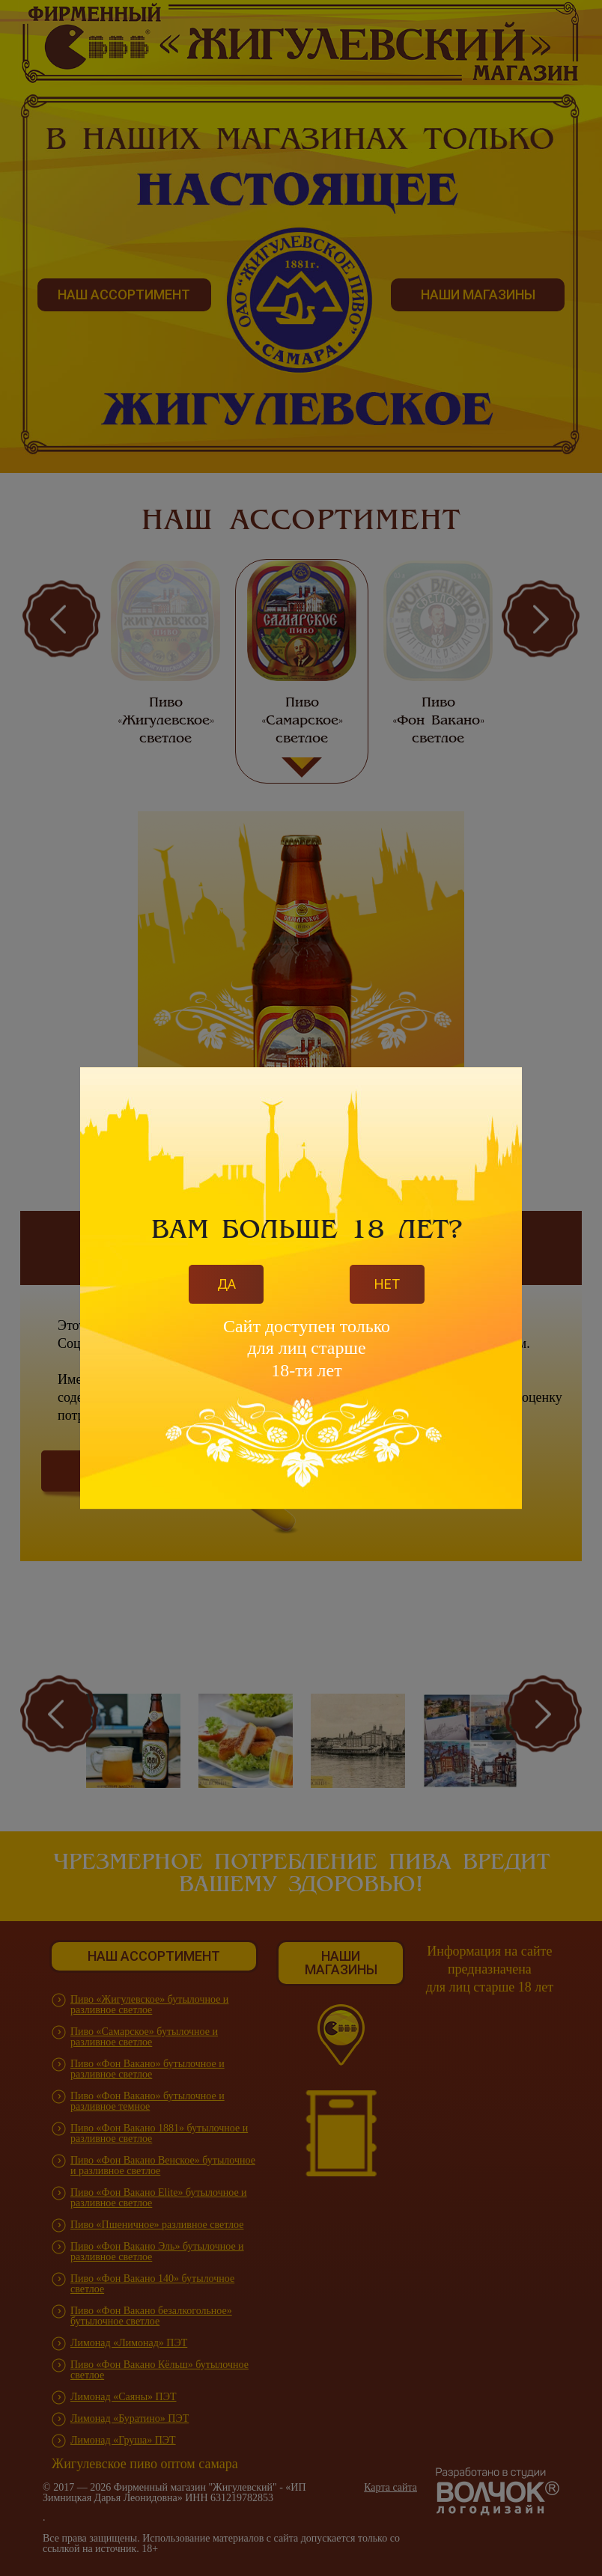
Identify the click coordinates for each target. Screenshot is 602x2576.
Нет (387, 1284)
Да (226, 1284)
